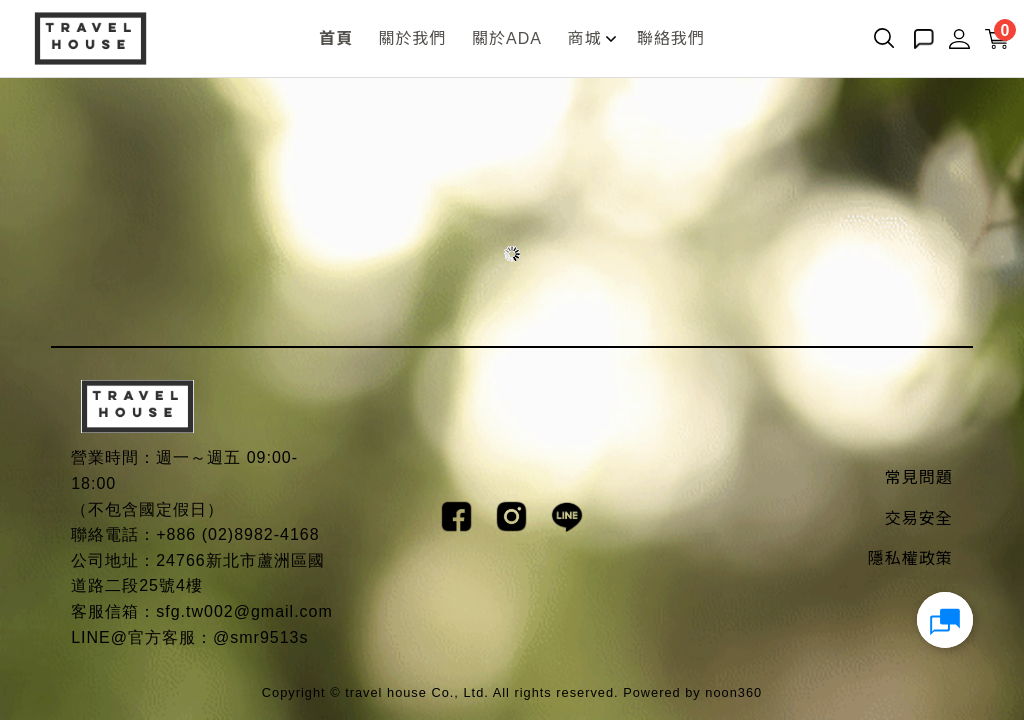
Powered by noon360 (692, 692)
